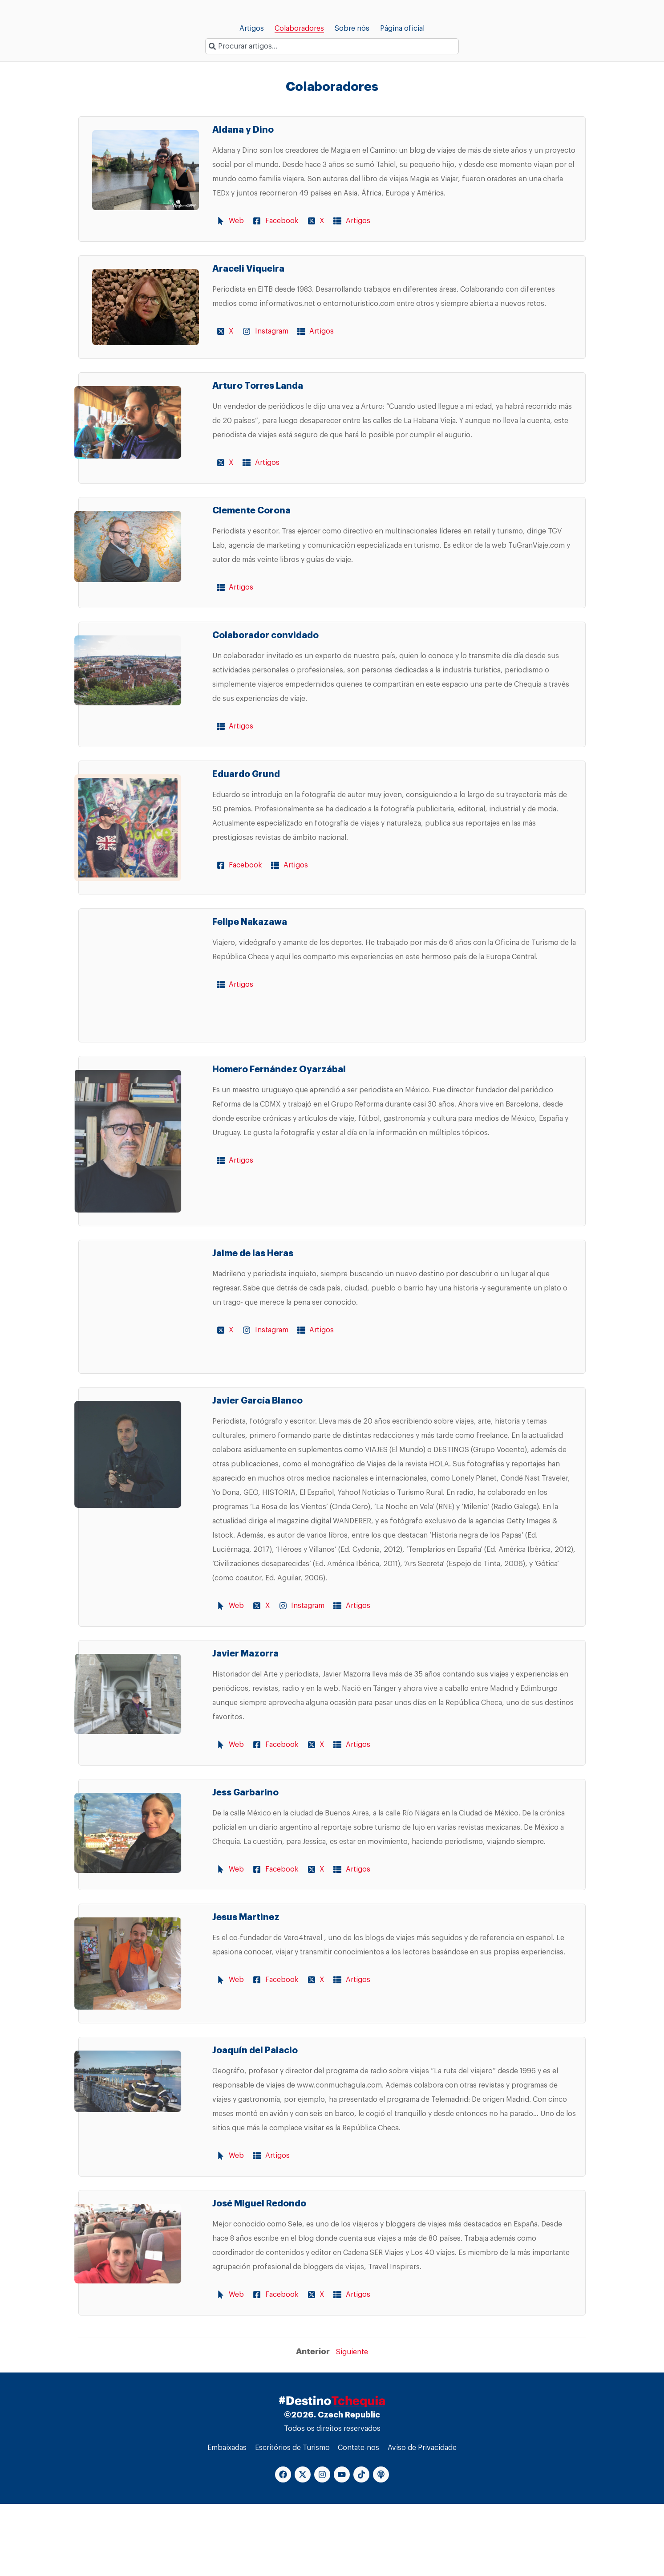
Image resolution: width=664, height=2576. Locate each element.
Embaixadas (226, 2519)
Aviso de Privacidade (423, 2519)
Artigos (251, 28)
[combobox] (332, 46)
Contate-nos (359, 2519)
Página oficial (402, 28)
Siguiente (352, 2422)
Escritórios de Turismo (292, 2519)
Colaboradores (299, 28)
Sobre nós (352, 28)
